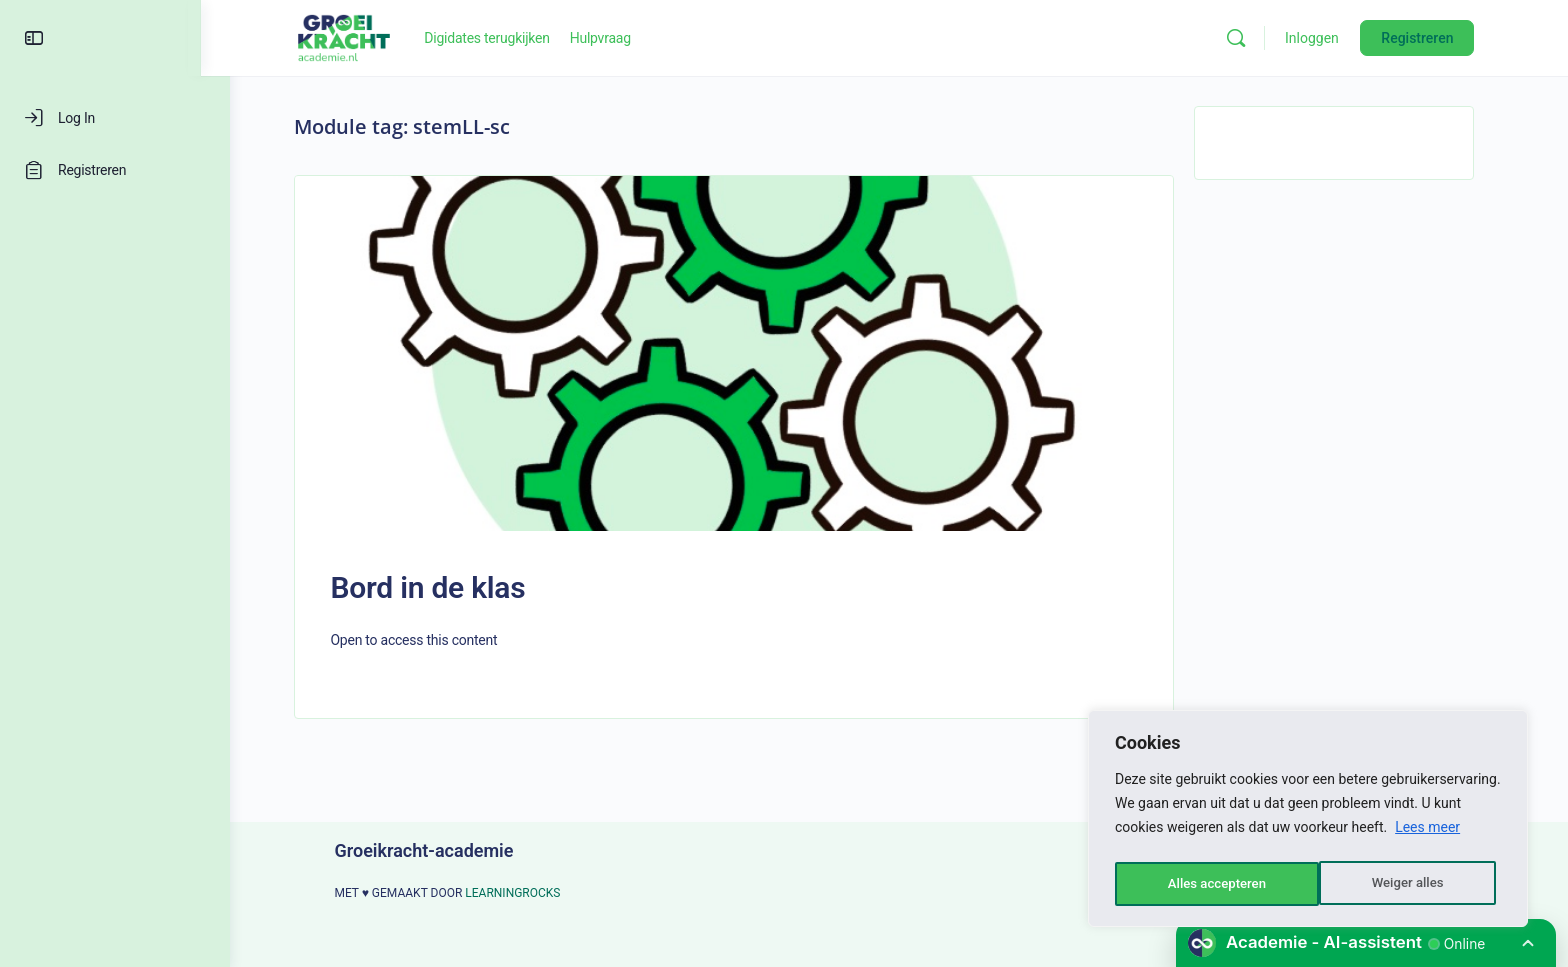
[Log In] (115, 118)
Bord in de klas (442, 587)
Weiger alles (1202, 884)
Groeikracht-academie (438, 850)
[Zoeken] (1251, 38)
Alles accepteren (1399, 884)
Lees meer (1427, 834)
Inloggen (1327, 38)
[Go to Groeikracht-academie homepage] (359, 36)
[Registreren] (115, 170)
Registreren (1432, 38)
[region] (1308, 822)
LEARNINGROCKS (527, 893)
